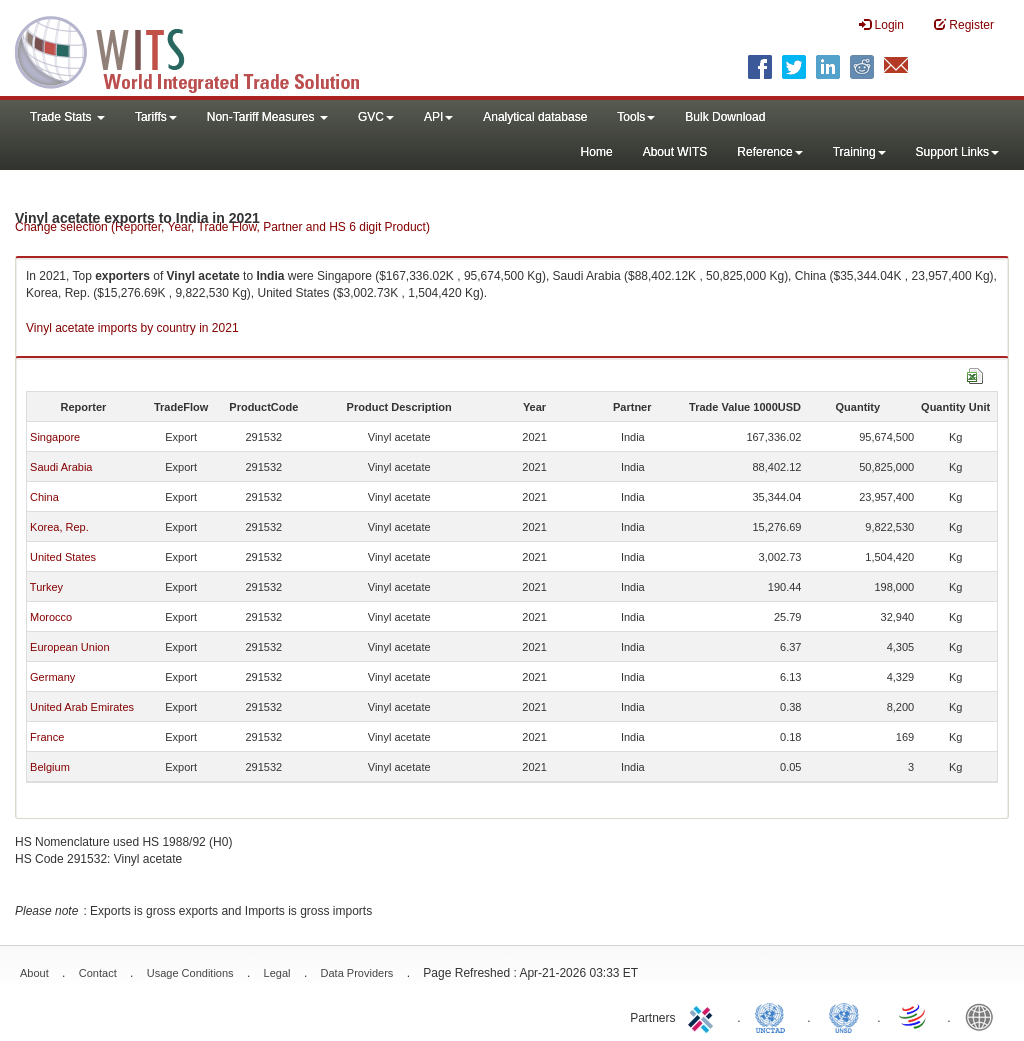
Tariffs (156, 117)
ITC (704, 1016)
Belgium (50, 767)
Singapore (55, 437)
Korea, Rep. (59, 527)
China (44, 497)
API (438, 117)
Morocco (51, 617)
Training (859, 152)
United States (63, 557)
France (47, 737)
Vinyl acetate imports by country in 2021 (132, 328)
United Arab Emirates (82, 707)
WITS (200, 50)
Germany (52, 677)
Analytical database (535, 117)
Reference (769, 152)
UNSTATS (844, 1016)
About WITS (675, 152)
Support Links (957, 152)
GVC (376, 117)
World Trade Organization (914, 1016)
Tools (636, 117)
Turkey (46, 587)
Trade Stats (67, 117)
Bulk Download (725, 117)
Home (597, 152)
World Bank (984, 1016)
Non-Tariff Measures (267, 117)
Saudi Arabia (61, 467)
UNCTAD (774, 1016)
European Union (70, 647)
